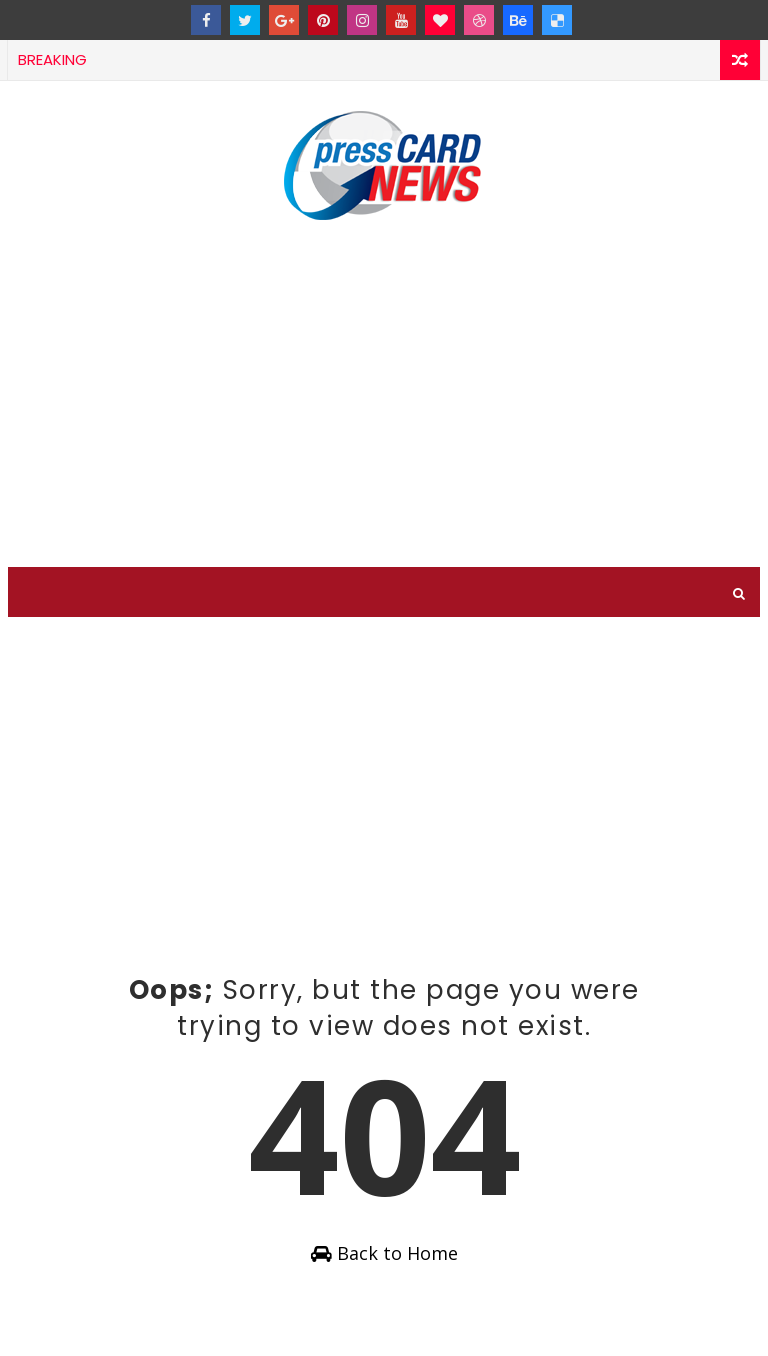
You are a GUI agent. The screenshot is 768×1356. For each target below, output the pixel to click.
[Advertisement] (384, 397)
